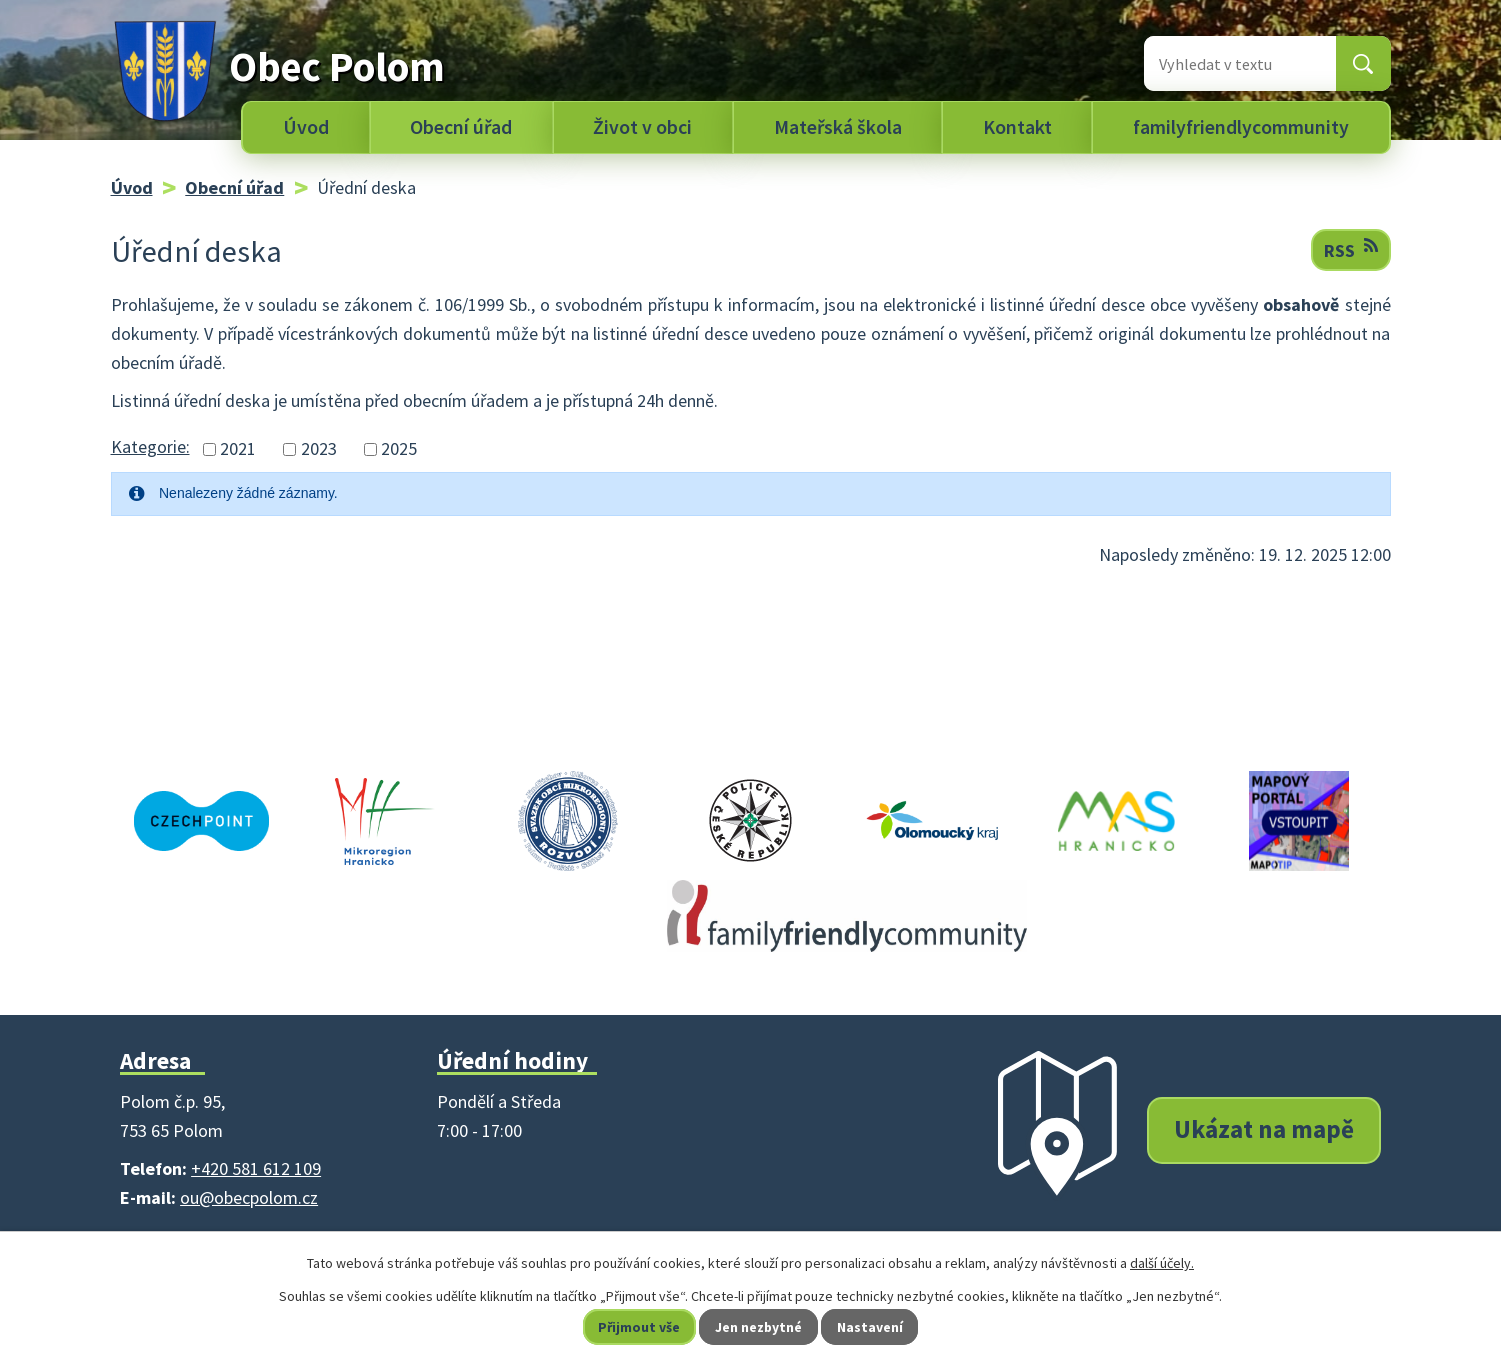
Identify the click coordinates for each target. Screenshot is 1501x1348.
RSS (1351, 249)
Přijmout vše (638, 1327)
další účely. (1162, 1263)
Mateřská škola (838, 127)
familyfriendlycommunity (1241, 127)
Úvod (306, 127)
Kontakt (1017, 127)
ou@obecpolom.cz (249, 1197)
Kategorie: (150, 446)
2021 (238, 449)
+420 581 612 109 (256, 1168)
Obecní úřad (461, 127)
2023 (319, 449)
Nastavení (871, 1327)
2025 (399, 449)
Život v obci (642, 127)
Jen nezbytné (759, 1327)
